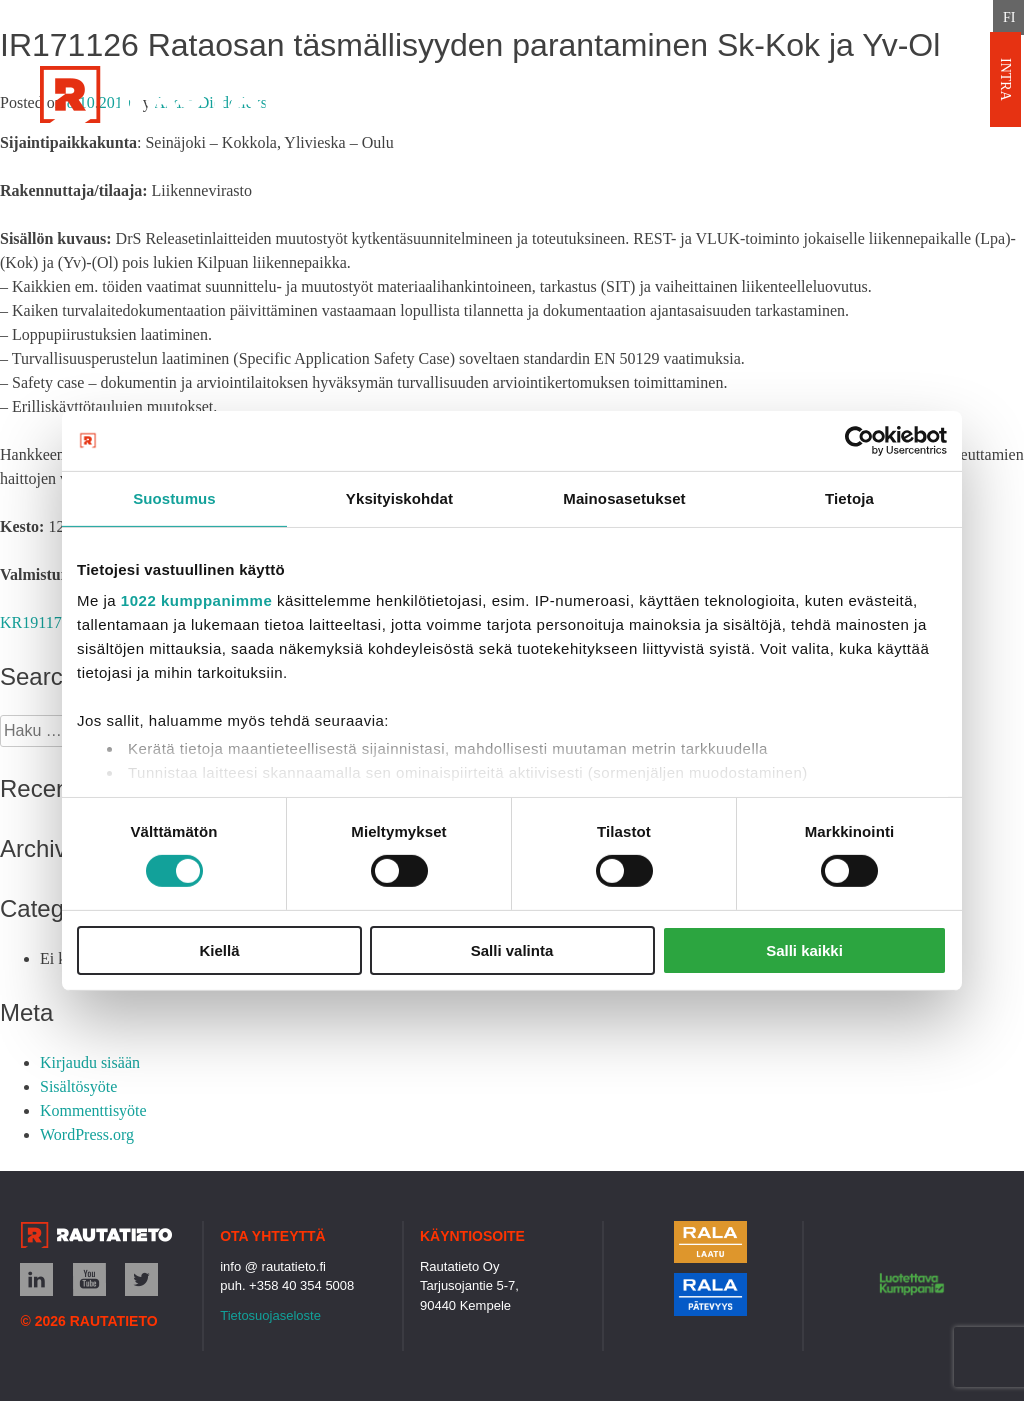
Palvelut (350, 171)
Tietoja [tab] (849, 497)
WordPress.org (87, 1134)
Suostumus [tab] (174, 497)
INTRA (1005, 79)
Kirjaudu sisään (90, 1062)
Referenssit (488, 171)
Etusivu (233, 171)
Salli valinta (512, 950)
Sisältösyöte (78, 1086)
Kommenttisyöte (93, 1110)
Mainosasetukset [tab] (624, 497)
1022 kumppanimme (196, 600)
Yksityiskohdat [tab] (399, 497)
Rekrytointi (910, 171)
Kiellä (219, 950)
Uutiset (781, 171)
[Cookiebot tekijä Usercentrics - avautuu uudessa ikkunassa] (859, 440)
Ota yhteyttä (645, 171)
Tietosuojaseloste (270, 1315)
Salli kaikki (804, 950)
